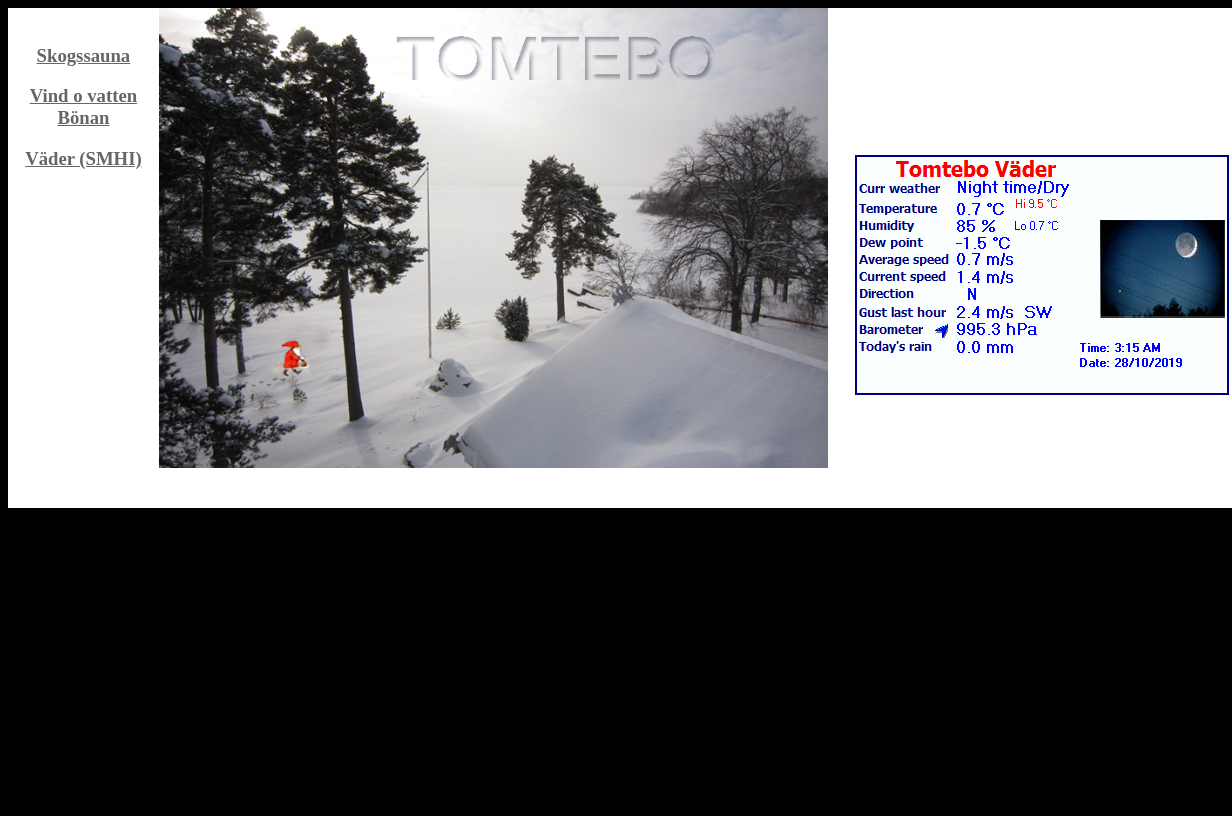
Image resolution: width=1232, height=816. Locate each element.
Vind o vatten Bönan (83, 106)
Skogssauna (84, 55)
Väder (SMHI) (83, 158)
